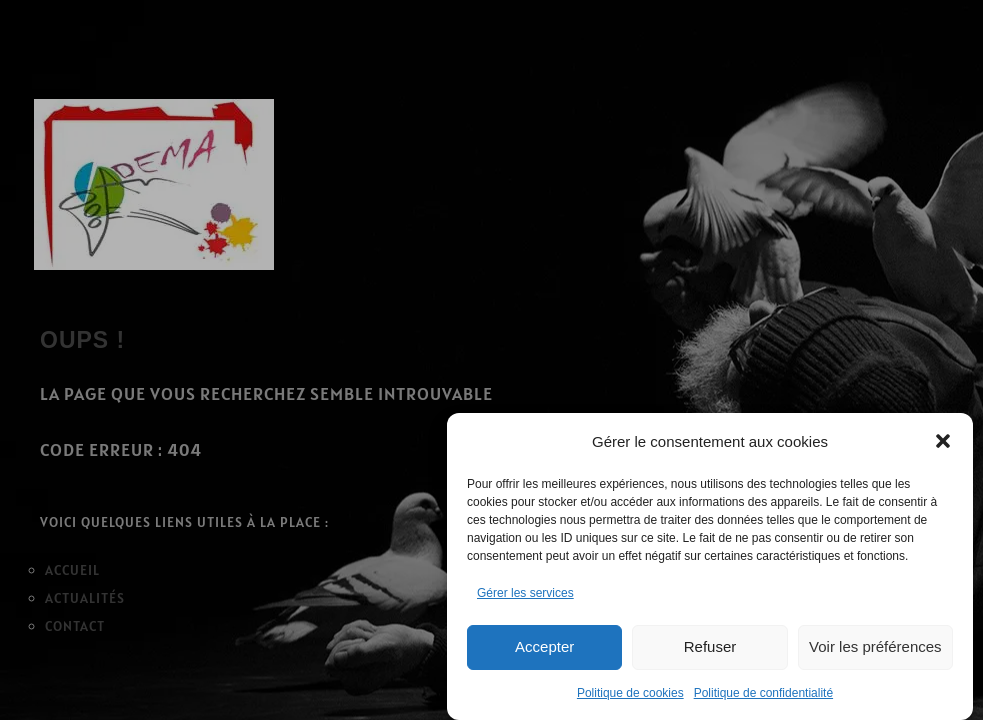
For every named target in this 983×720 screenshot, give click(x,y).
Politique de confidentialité (763, 693)
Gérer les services (525, 593)
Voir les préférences (875, 646)
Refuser (710, 646)
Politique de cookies (630, 693)
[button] (943, 441)
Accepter (544, 646)
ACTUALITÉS (85, 598)
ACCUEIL (72, 570)
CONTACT (75, 626)
